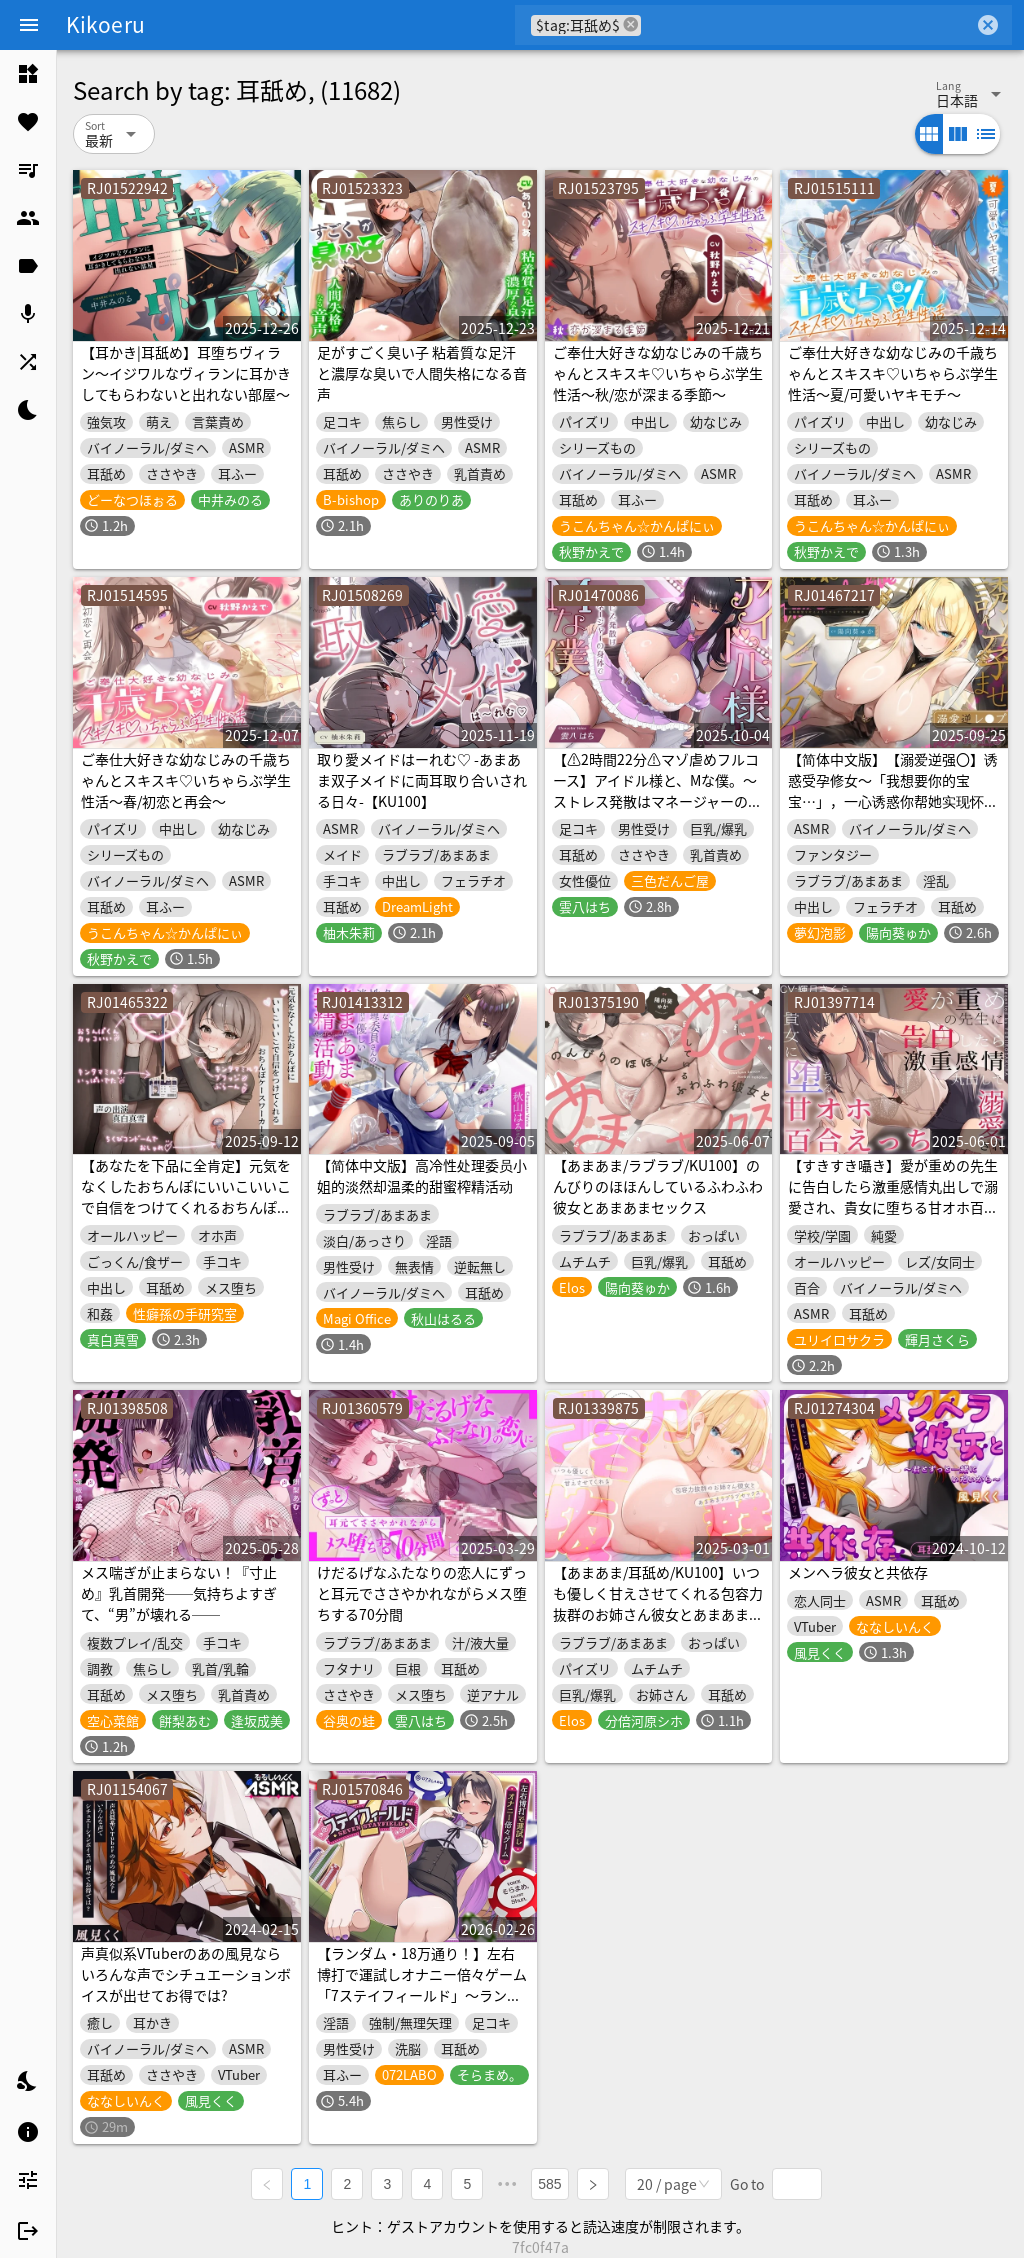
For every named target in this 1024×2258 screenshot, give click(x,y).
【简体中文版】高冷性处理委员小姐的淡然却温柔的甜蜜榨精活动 (422, 1175)
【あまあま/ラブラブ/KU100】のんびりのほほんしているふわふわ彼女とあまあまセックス (658, 1186)
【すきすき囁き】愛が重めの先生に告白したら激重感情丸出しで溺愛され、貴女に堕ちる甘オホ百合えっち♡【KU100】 (893, 1196)
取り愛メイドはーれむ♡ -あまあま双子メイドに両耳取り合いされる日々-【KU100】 (422, 780)
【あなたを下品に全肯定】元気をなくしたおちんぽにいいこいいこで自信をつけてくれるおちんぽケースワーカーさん (186, 1196)
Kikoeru (105, 24)
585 (549, 2184)
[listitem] (28, 74)
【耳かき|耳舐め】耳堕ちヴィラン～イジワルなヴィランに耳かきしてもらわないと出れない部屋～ (186, 373)
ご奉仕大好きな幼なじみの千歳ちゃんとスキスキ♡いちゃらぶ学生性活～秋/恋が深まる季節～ (658, 373)
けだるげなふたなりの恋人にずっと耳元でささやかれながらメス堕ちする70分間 (422, 1593)
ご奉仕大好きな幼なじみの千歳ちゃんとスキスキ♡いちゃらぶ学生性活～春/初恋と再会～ (186, 780)
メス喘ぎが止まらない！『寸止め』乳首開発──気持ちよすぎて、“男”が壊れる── (179, 1593)
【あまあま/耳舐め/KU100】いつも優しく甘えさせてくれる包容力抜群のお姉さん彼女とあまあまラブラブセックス (658, 1603)
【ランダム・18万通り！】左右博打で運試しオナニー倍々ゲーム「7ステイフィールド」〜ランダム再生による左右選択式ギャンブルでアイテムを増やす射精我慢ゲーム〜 (422, 2005)
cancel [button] (631, 24)
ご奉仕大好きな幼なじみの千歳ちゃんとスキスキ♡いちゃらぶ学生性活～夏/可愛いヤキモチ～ (893, 373)
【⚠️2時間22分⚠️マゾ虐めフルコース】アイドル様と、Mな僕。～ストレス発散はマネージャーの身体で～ (657, 790)
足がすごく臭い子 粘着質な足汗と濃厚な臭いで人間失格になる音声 (422, 373)
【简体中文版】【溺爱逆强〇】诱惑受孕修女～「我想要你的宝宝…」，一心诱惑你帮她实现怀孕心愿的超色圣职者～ (893, 790)
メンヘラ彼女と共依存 (858, 1572)
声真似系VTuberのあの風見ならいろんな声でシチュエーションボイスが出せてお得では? (186, 1974)
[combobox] (807, 25)
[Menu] (29, 25)
